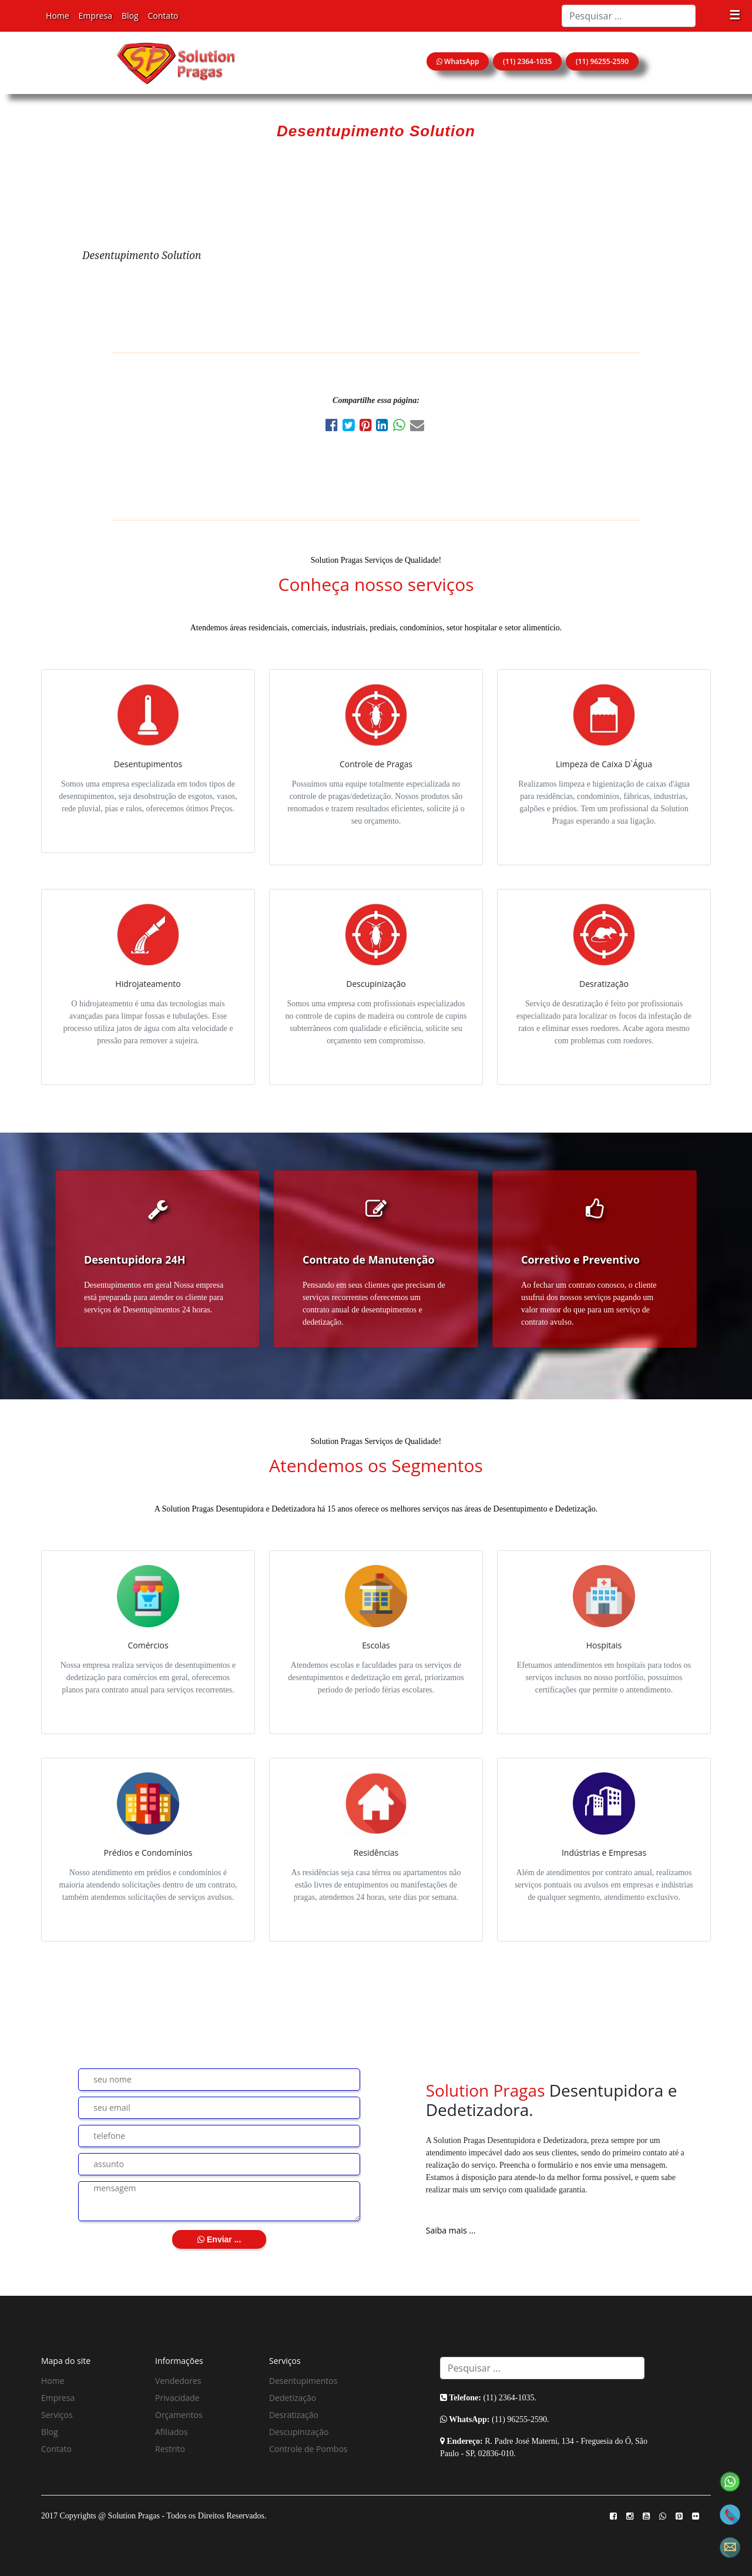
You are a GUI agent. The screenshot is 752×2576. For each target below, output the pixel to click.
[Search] (629, 16)
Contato (163, 15)
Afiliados (171, 2431)
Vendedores (178, 2380)
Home (57, 15)
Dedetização (292, 2397)
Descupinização (298, 2431)
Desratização (293, 2414)
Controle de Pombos (308, 2448)
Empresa (95, 15)
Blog (130, 15)
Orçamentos (179, 2414)
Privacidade (177, 2397)
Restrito (170, 2448)
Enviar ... (219, 2239)
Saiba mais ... (451, 2230)
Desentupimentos (303, 2380)
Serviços (57, 2414)
